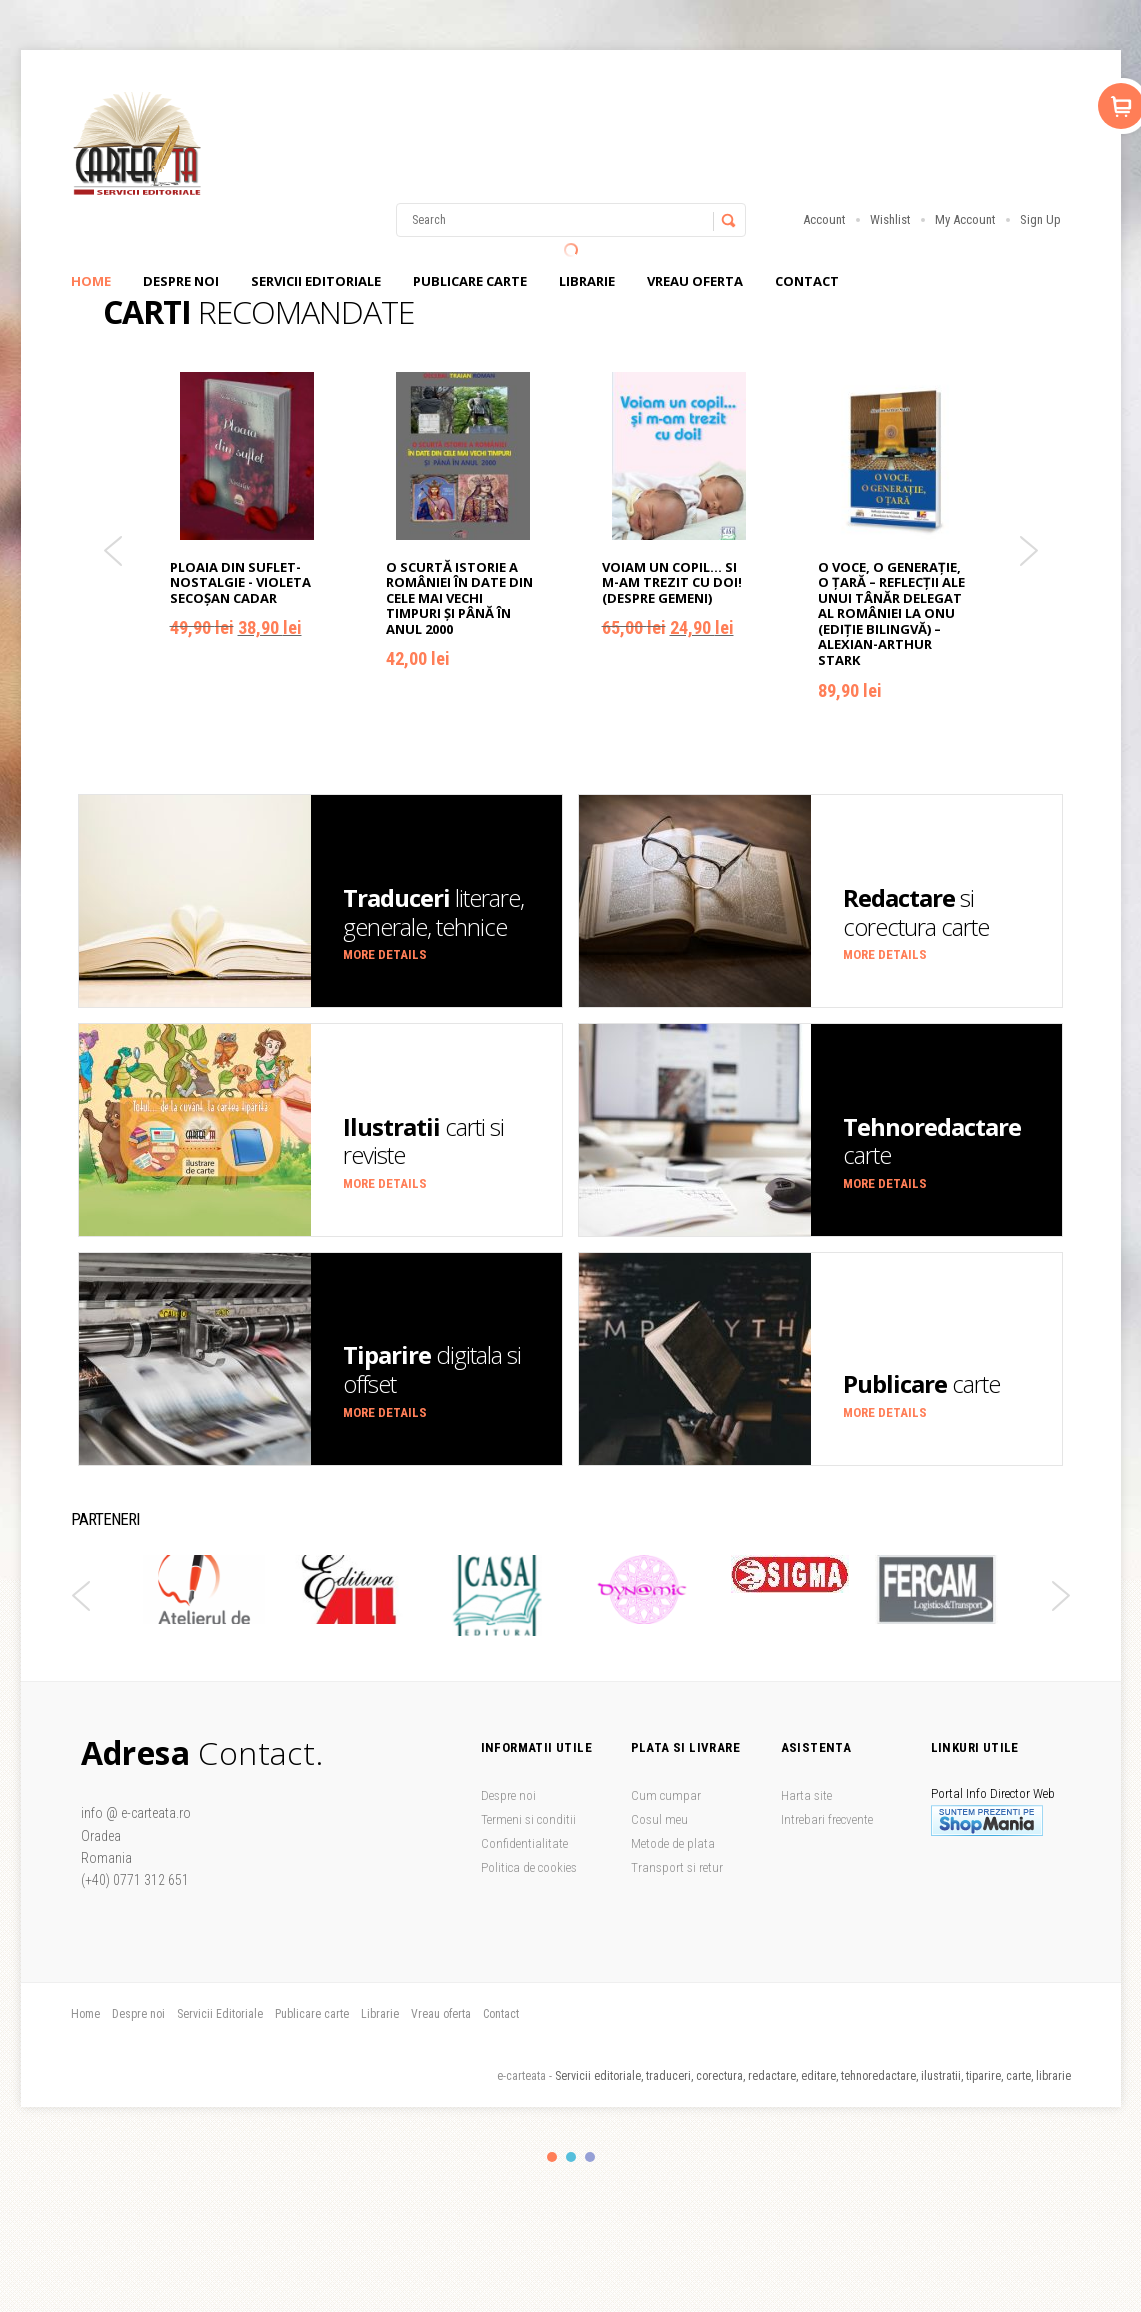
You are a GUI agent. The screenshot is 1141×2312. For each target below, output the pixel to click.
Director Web (1022, 1793)
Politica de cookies (529, 1867)
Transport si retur (677, 1867)
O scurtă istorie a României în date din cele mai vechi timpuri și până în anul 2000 (459, 598)
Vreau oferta (695, 281)
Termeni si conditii (528, 1819)
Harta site (806, 1795)
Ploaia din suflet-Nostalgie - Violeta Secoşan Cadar (240, 582)
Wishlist (890, 219)
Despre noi (181, 281)
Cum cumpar (666, 1795)
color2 (571, 2157)
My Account (965, 219)
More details (385, 954)
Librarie (587, 281)
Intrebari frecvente (827, 1819)
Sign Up (1040, 219)
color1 (552, 2157)
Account (824, 219)
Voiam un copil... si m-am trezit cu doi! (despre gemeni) (672, 582)
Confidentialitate (524, 1843)
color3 (590, 2157)
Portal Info (959, 1793)
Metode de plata (673, 1843)
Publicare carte (470, 281)
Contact (807, 281)
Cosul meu (659, 1819)
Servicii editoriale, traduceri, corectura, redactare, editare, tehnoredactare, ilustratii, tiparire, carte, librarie (813, 2076)
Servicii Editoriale (316, 281)
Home (91, 281)
